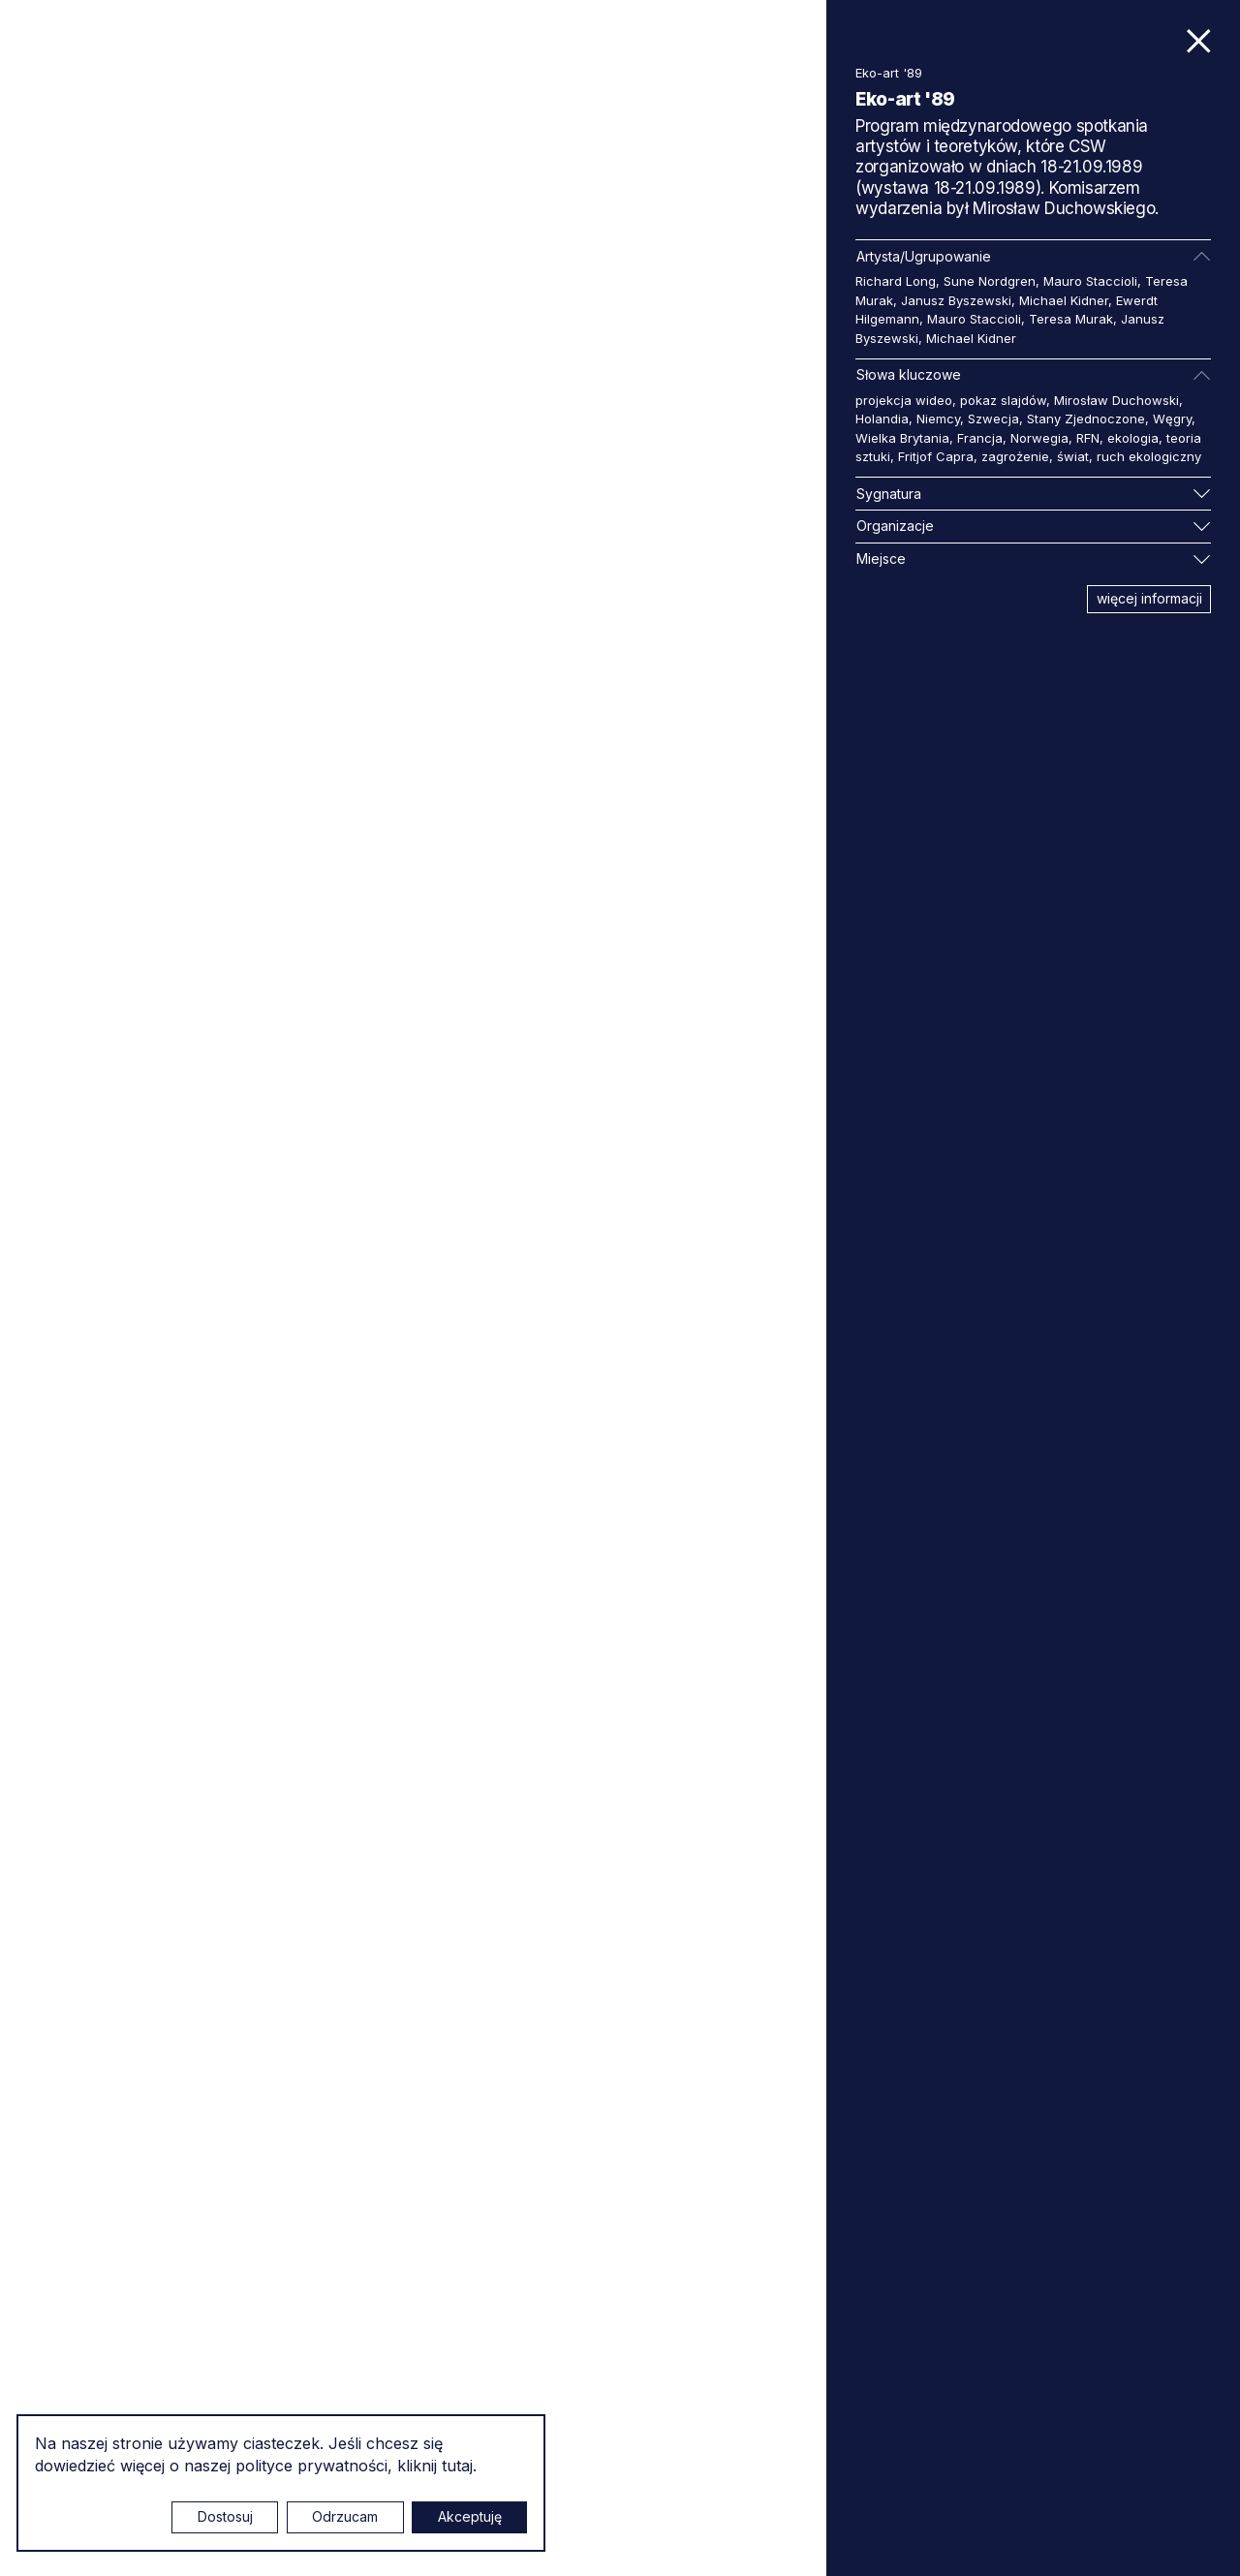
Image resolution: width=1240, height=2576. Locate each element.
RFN (1088, 438)
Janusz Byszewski (956, 300)
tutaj (457, 2465)
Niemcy (938, 418)
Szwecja (993, 418)
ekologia (1133, 438)
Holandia (882, 418)
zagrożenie (1015, 456)
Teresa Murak (1071, 318)
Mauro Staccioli (1090, 281)
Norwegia (1039, 438)
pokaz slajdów (1003, 400)
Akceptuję (470, 2516)
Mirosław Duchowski (1116, 400)
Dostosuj (225, 2516)
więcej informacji (1149, 598)
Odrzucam (345, 2516)
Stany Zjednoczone (1086, 418)
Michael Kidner (1063, 300)
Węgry (1172, 418)
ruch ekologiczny (1149, 456)
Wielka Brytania (902, 438)
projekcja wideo (903, 400)
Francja (980, 438)
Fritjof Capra (936, 456)
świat (1073, 456)
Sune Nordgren (990, 281)
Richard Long (895, 281)
